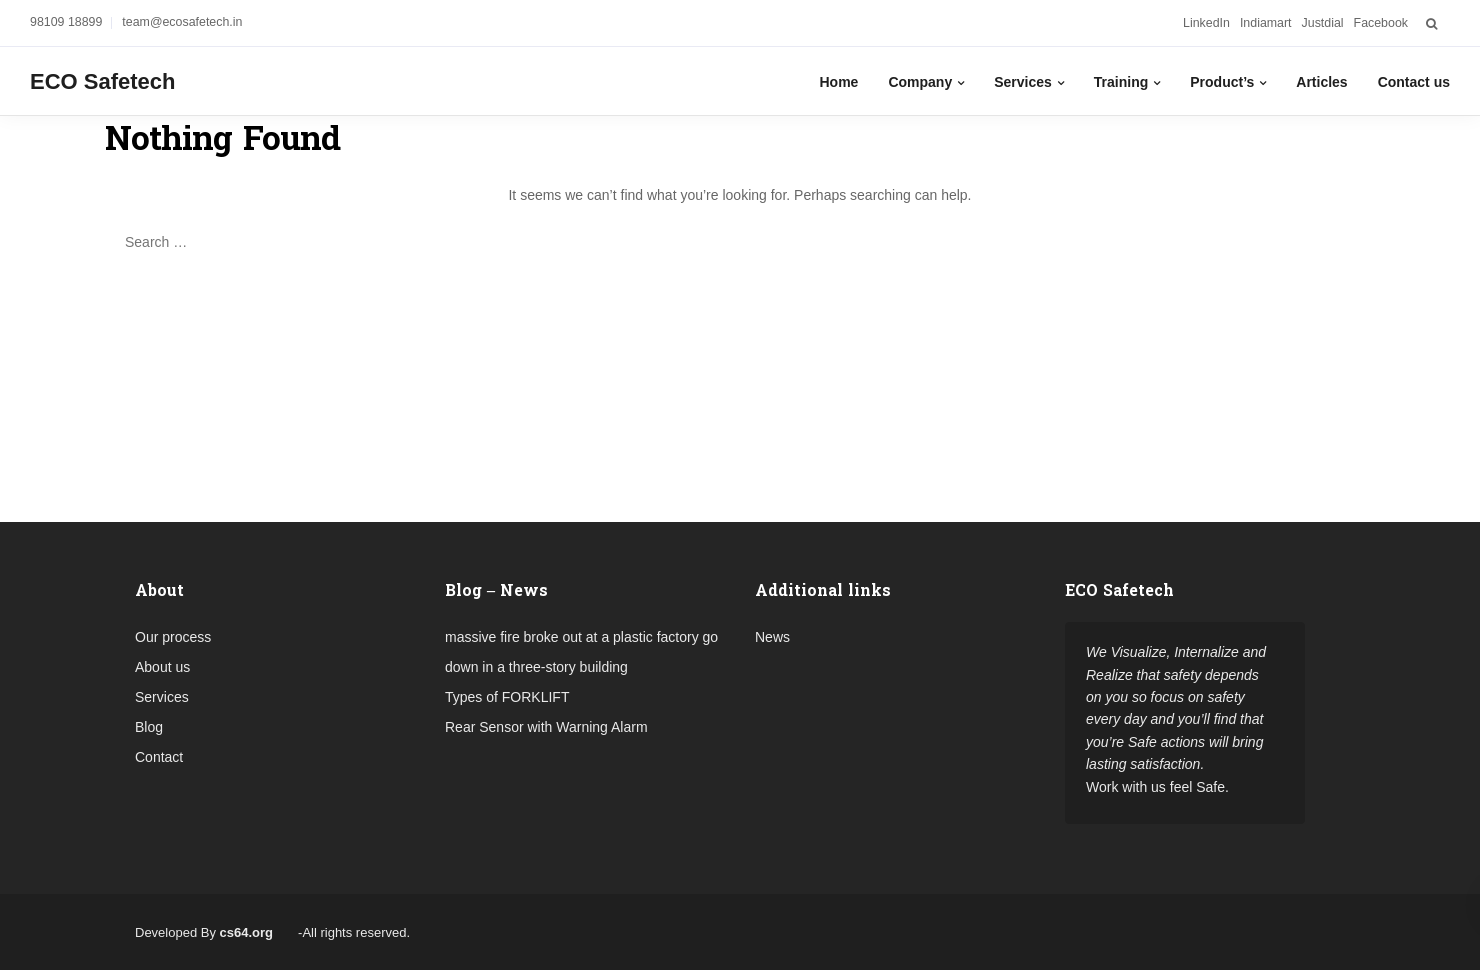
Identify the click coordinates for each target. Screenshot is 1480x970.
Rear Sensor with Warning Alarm (546, 727)
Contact (159, 757)
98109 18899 (66, 22)
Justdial (1323, 23)
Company (920, 82)
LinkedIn (1206, 23)
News (772, 637)
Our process (173, 637)
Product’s (1222, 82)
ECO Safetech (103, 81)
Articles (1321, 82)
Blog (149, 727)
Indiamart (1266, 23)
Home (838, 82)
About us (162, 667)
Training (1121, 82)
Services (1023, 82)
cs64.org (246, 932)
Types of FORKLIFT (507, 697)
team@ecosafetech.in (182, 22)
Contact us (1414, 82)
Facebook (1381, 23)
